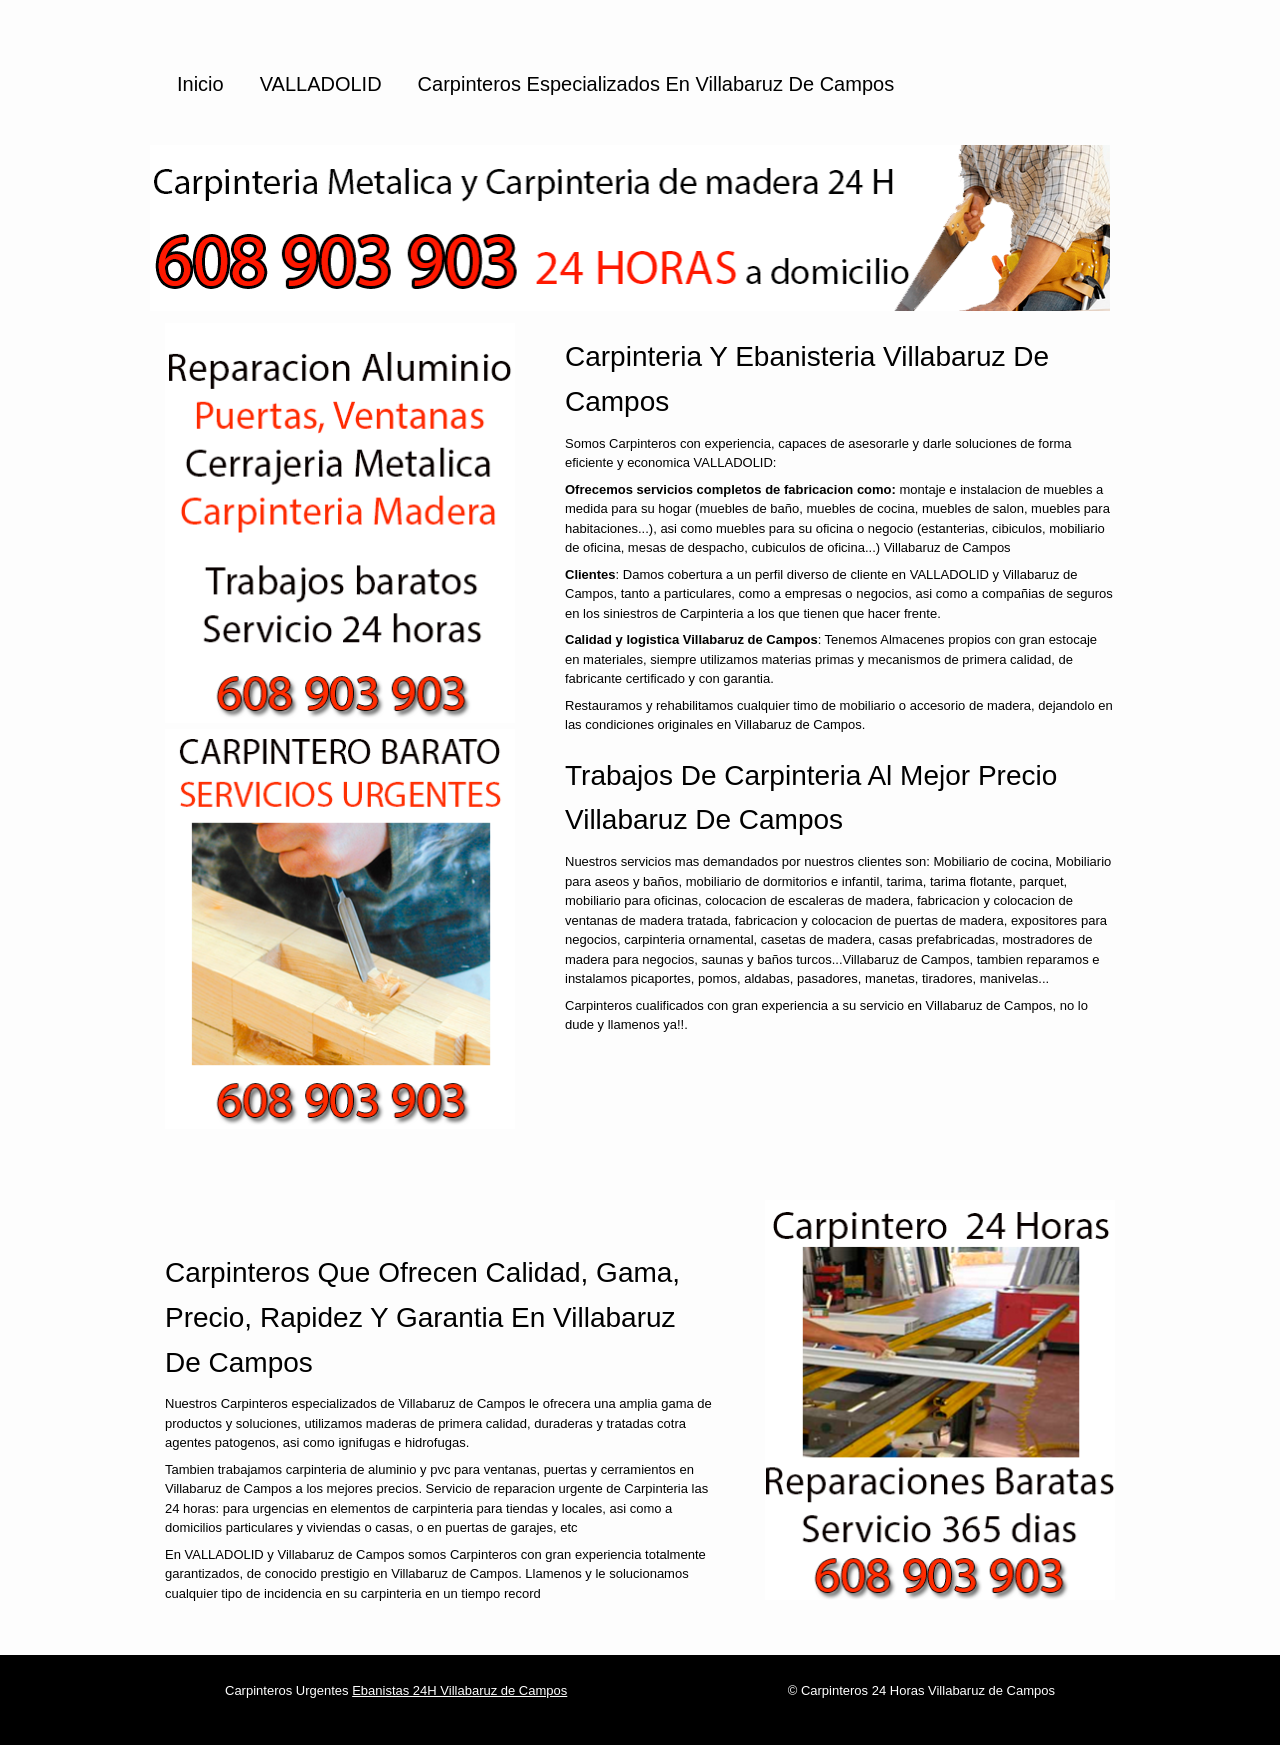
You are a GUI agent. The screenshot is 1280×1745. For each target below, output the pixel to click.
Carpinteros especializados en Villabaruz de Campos (656, 84)
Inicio (200, 84)
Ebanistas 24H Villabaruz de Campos (459, 1690)
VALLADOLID (321, 84)
